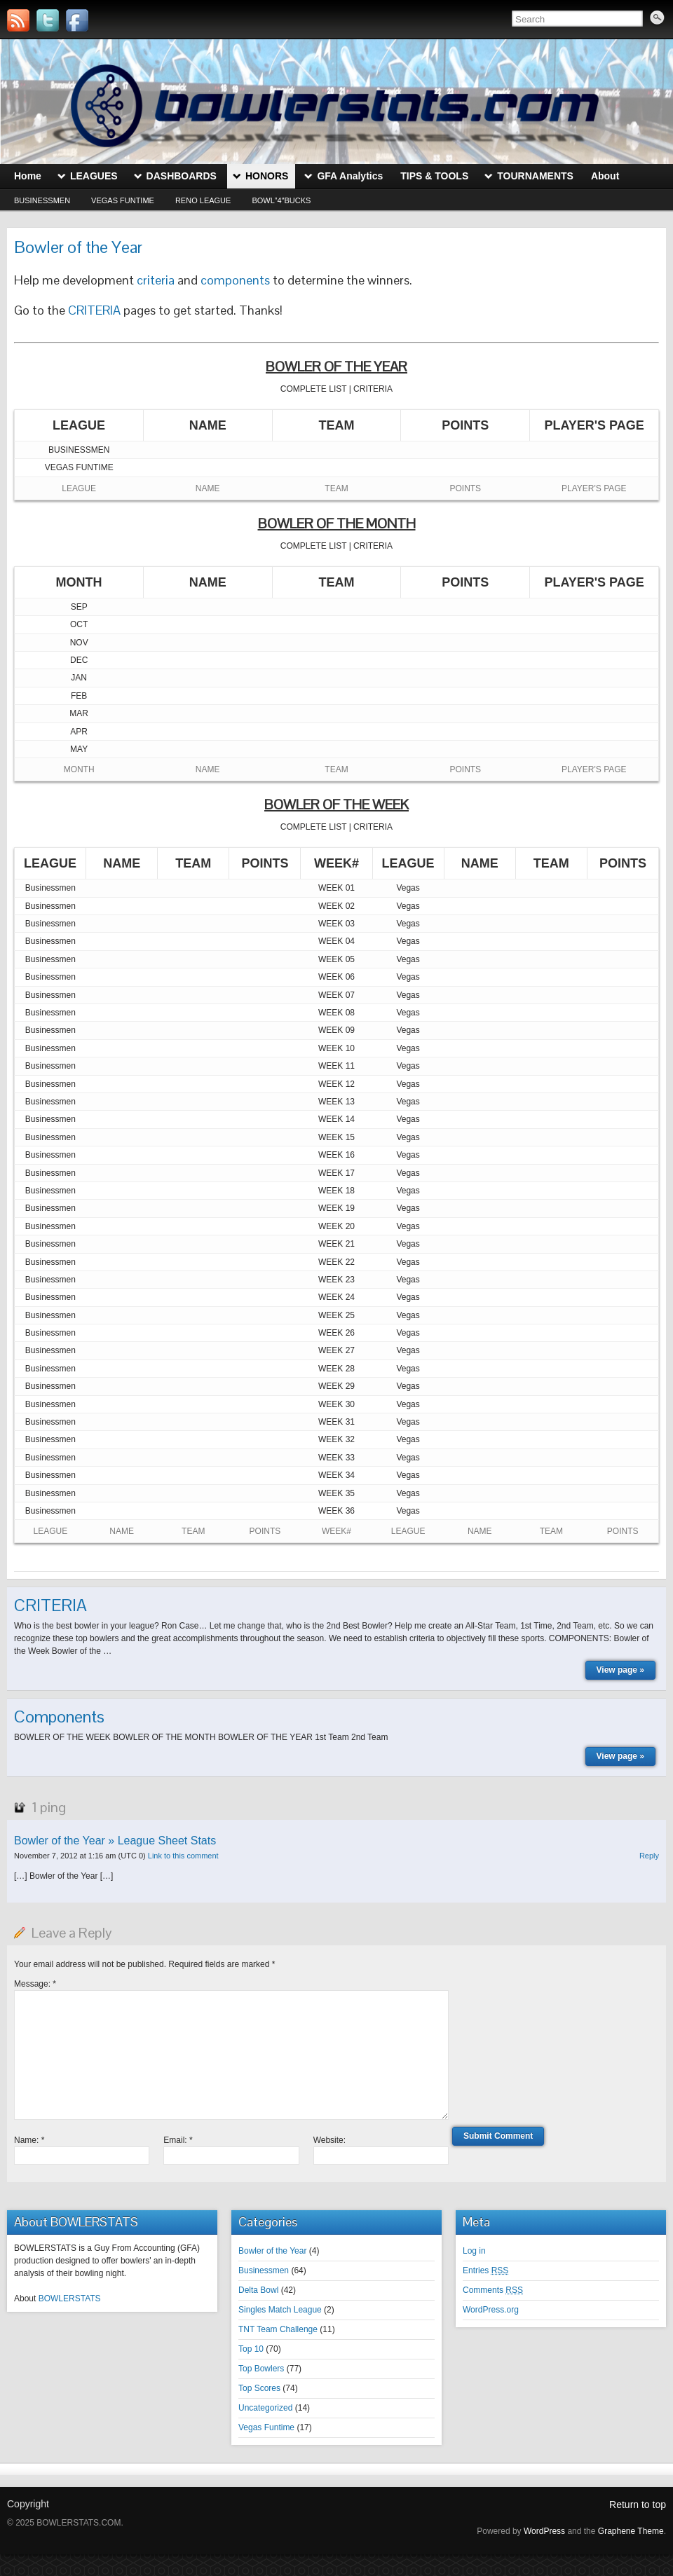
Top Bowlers (261, 2368)
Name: (29, 2140)
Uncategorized (265, 2408)
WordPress (544, 2531)
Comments (493, 2290)
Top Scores (259, 2388)
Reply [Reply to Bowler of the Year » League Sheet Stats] (649, 1855)
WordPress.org (491, 2310)
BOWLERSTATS (70, 2298)
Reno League (203, 200)
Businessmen (42, 200)
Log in (474, 2251)
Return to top (637, 2504)
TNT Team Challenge (278, 2329)
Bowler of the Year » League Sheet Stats (115, 1841)
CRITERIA (94, 310)
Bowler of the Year (272, 2251)
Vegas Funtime (122, 200)
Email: (177, 2140)
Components (59, 1716)
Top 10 (251, 2349)
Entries (485, 2270)
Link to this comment (183, 1855)
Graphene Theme (631, 2531)
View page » (620, 1670)
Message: (35, 1984)
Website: (329, 2140)
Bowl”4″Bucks (281, 200)
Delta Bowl (258, 2290)
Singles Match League (280, 2310)
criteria (156, 280)
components (235, 280)
